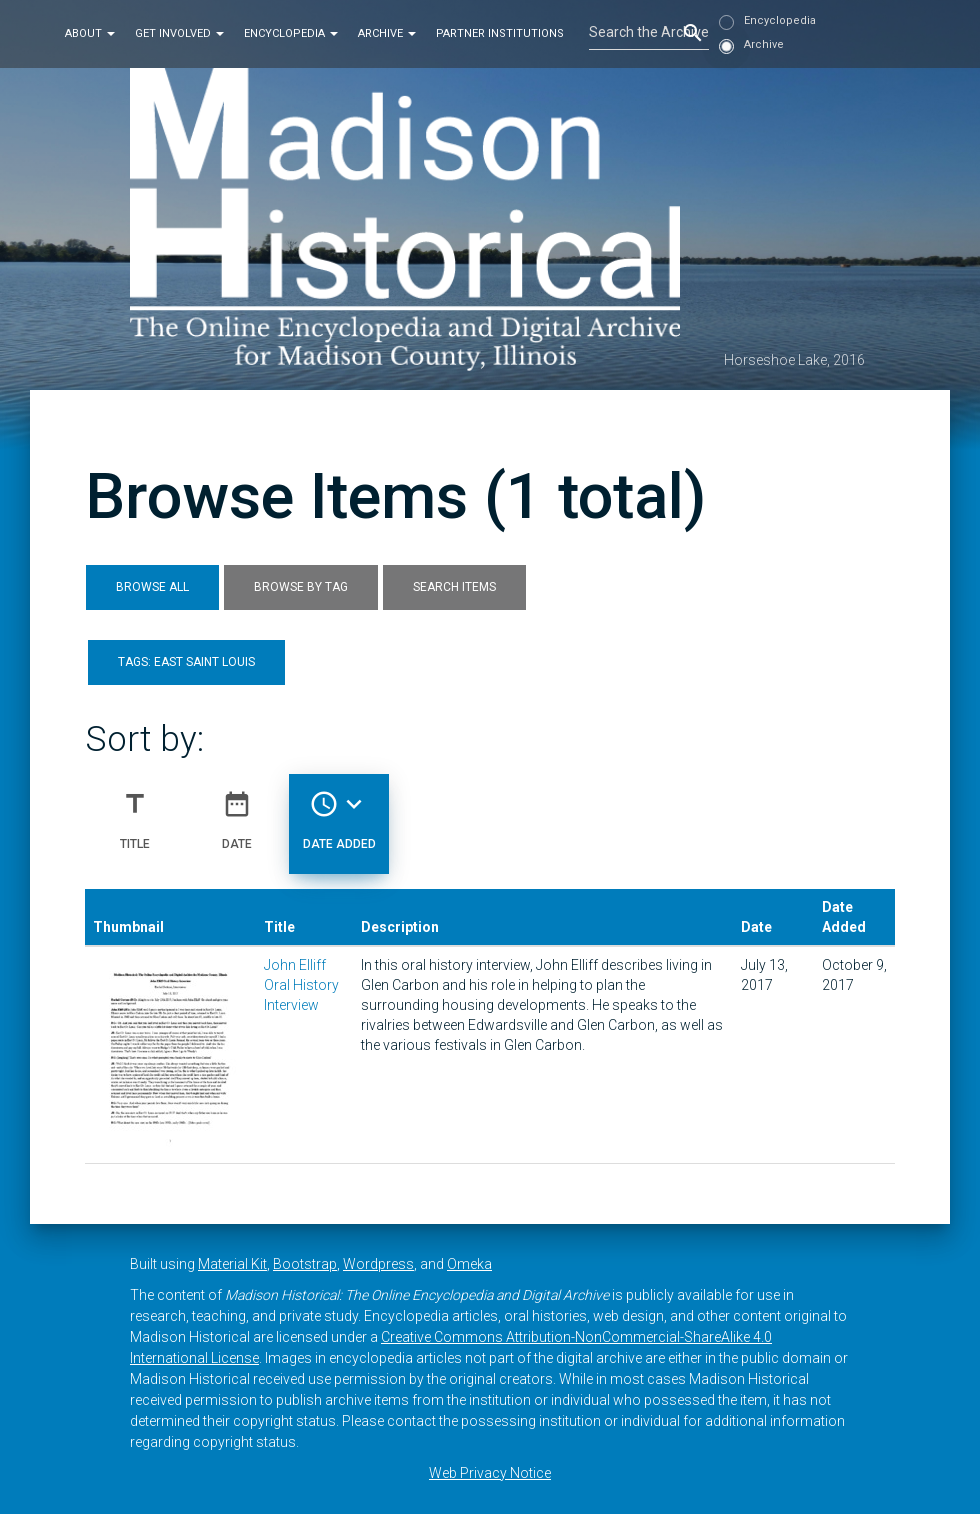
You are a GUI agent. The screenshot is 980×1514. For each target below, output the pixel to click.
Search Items (454, 587)
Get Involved (179, 33)
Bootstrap (305, 1264)
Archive (387, 33)
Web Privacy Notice (490, 1473)
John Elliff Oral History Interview (301, 985)
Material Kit (232, 1264)
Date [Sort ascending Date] (237, 812)
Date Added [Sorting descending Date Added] (339, 812)
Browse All (152, 587)
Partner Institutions (500, 33)
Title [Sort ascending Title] (135, 812)
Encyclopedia (291, 33)
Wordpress (378, 1264)
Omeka (469, 1264)
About (90, 33)
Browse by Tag (301, 587)
